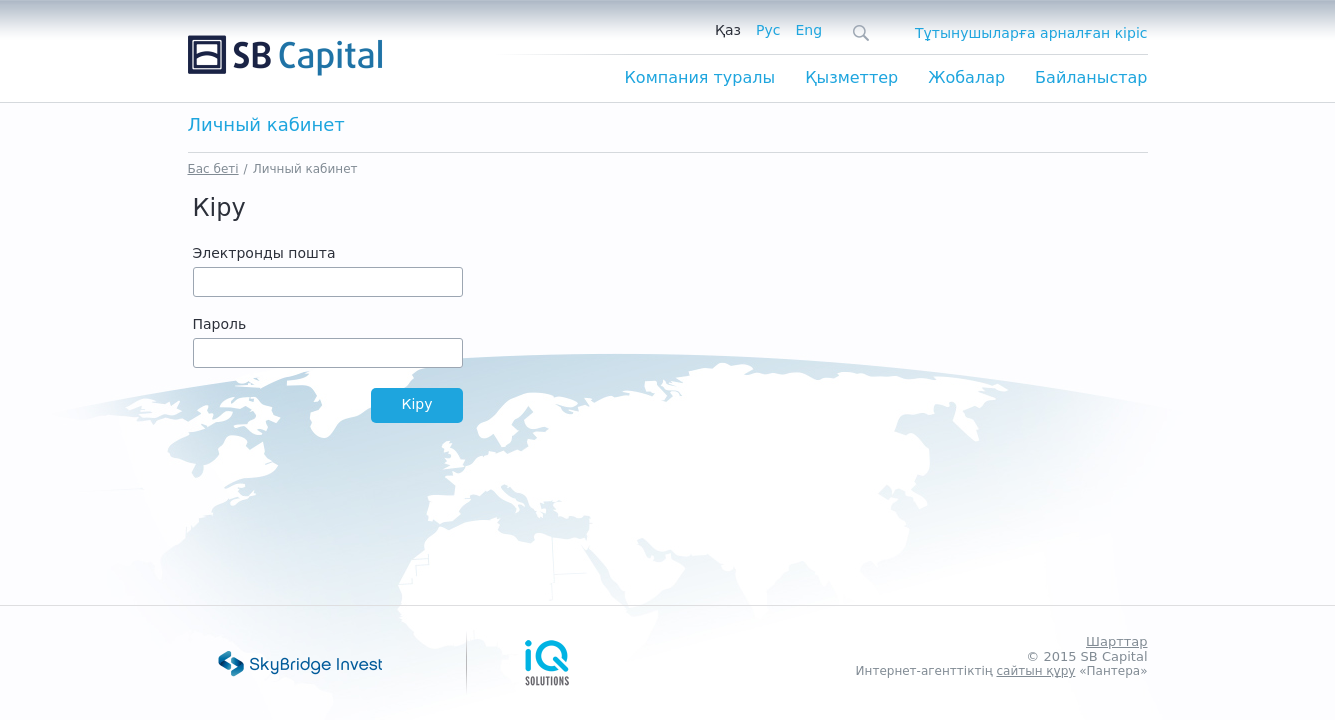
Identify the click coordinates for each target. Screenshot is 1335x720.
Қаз (728, 30)
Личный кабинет (305, 169)
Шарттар (1116, 641)
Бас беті (213, 169)
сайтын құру (1035, 671)
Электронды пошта (264, 253)
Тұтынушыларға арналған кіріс (1031, 33)
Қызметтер (851, 77)
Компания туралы (699, 77)
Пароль (220, 324)
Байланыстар (1091, 77)
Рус (768, 30)
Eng (808, 30)
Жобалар (966, 77)
